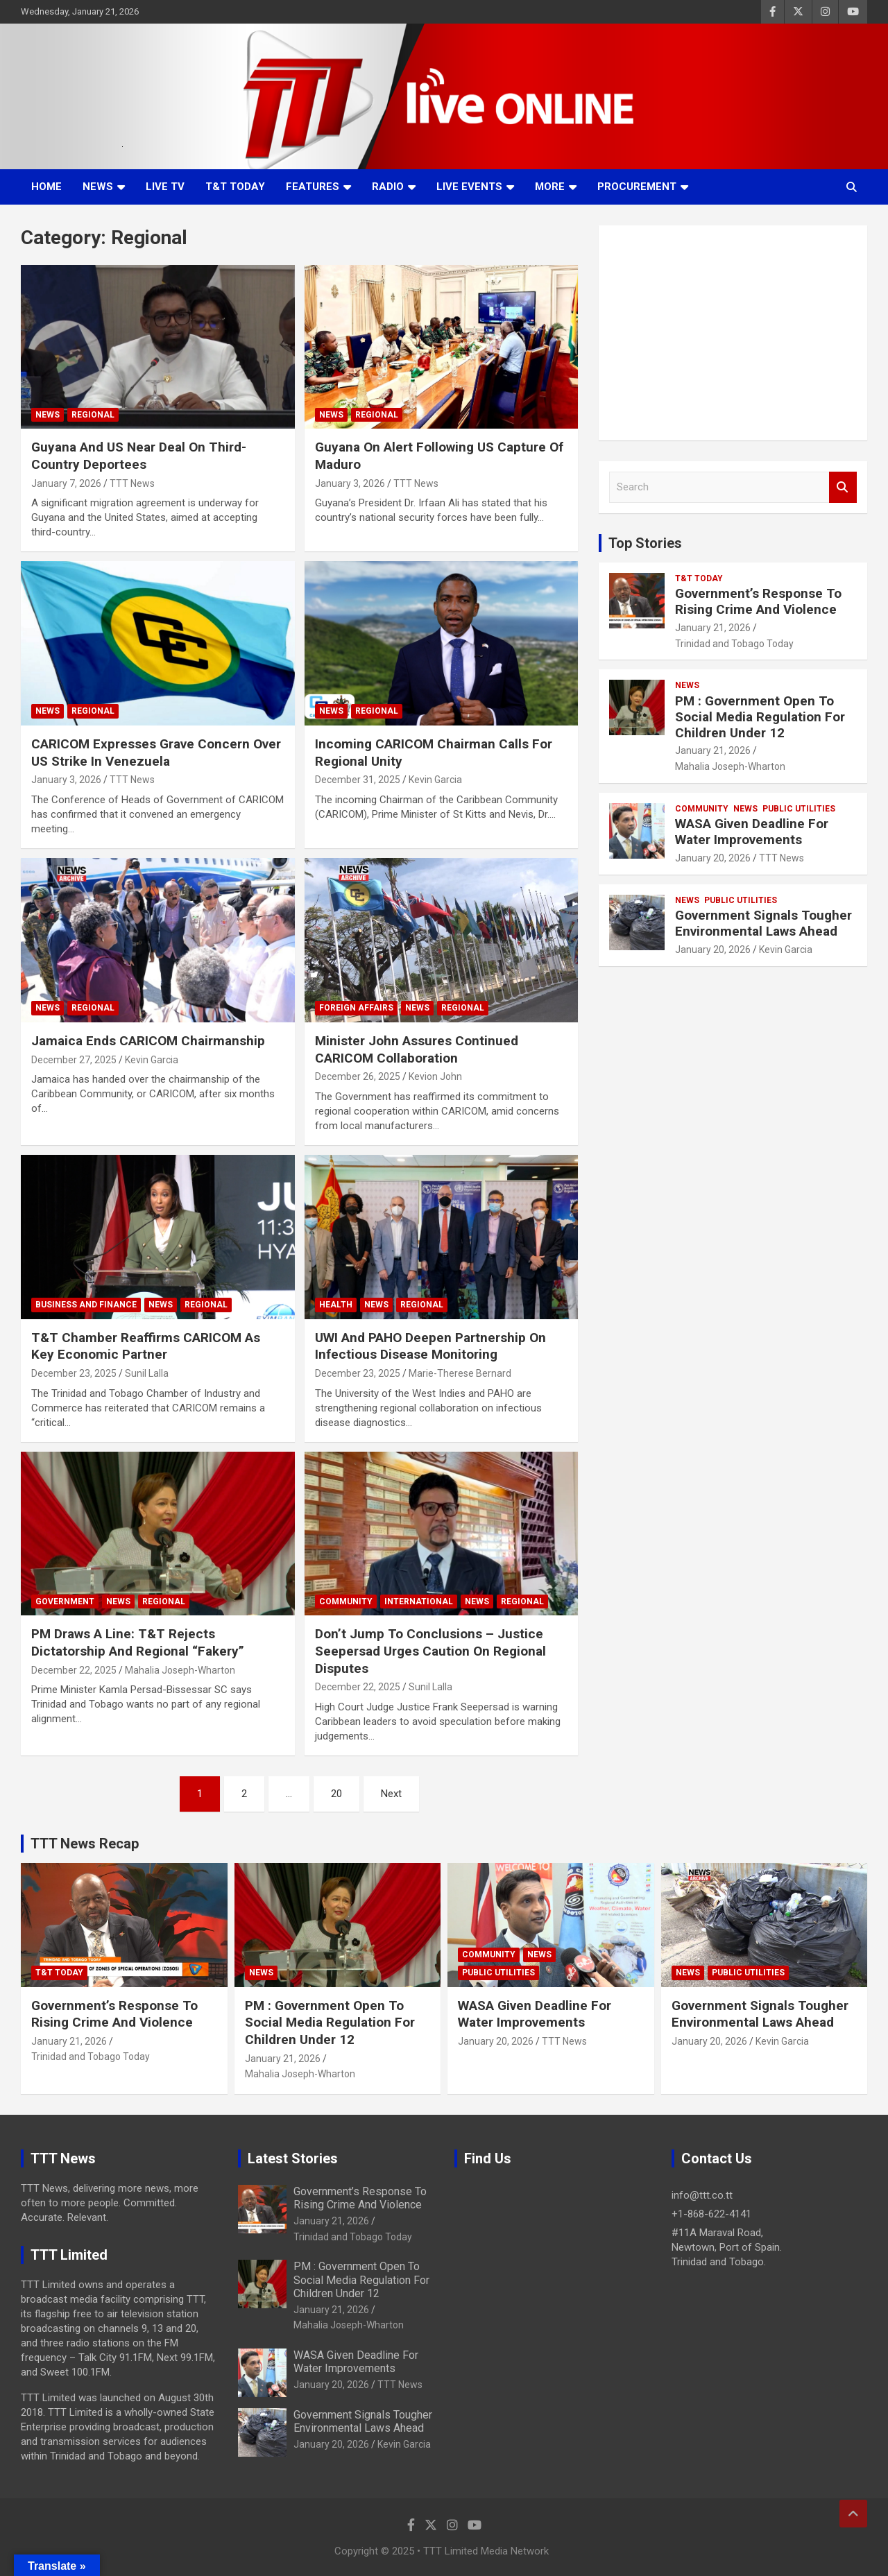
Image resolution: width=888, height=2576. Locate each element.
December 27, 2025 (74, 1059)
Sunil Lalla (147, 1373)
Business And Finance (86, 1305)
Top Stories (645, 543)
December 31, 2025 (357, 779)
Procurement (636, 186)
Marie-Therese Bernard (460, 1373)
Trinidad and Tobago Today (734, 643)
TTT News (132, 483)
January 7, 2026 (66, 483)
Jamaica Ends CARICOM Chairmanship (148, 1041)
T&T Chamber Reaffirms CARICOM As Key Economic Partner (145, 1346)
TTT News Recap (85, 1843)
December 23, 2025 (74, 1373)
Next (391, 1793)
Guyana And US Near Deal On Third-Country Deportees (138, 455)
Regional (92, 415)
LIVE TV (165, 186)
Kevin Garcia (435, 779)
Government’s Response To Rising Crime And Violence (758, 601)
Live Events (469, 186)
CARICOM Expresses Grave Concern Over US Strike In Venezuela (156, 752)
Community (346, 1601)
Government (64, 1601)
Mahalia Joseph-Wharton (180, 1670)
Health (335, 1305)
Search (843, 487)
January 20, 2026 (713, 858)
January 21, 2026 (713, 627)
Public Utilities (798, 809)
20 (336, 1793)
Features (312, 186)
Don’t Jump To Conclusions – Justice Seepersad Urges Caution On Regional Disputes (430, 1651)
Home (46, 186)
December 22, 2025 (74, 1670)
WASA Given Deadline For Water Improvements (751, 832)
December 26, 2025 (357, 1076)
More (550, 186)
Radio (388, 186)
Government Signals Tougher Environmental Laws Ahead (763, 923)
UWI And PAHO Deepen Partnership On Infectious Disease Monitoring (430, 1346)
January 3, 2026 (350, 483)
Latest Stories (293, 2158)
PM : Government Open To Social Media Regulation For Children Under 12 (760, 717)
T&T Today (235, 186)
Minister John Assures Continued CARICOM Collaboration (416, 1049)
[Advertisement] (733, 333)
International (418, 1601)
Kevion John (435, 1076)
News (98, 186)
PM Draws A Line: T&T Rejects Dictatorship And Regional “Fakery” (137, 1642)
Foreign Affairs (356, 1008)
